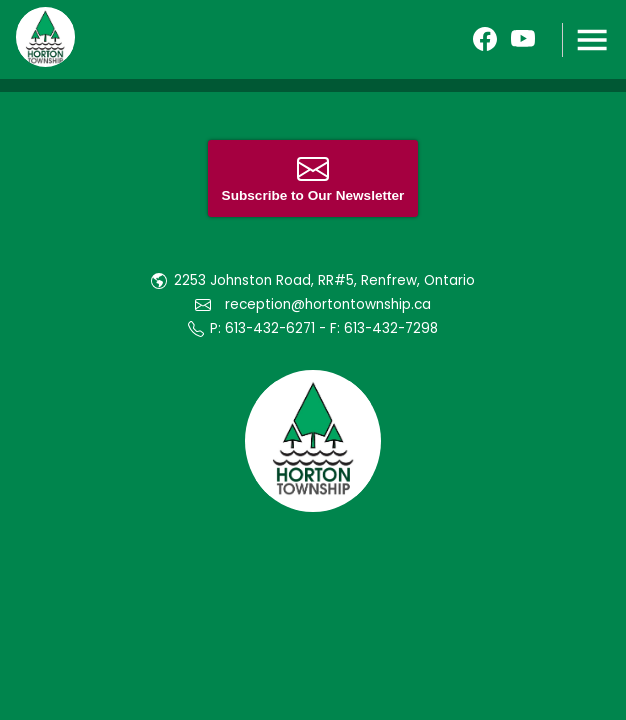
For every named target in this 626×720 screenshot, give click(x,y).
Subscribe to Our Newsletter (313, 178)
